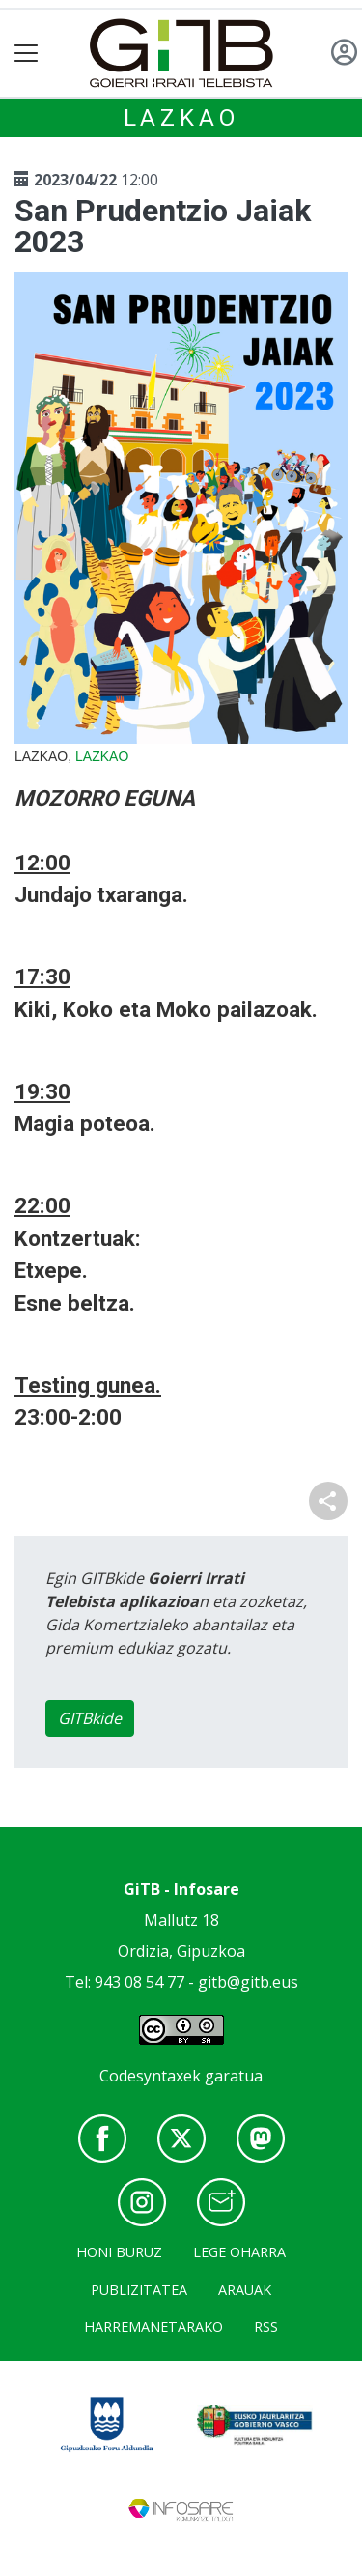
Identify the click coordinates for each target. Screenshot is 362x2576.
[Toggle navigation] (26, 54)
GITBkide (90, 1718)
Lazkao (181, 117)
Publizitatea (139, 2289)
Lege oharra (239, 2252)
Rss (266, 2326)
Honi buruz (119, 2252)
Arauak (244, 2289)
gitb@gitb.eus (248, 1982)
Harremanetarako (153, 2326)
